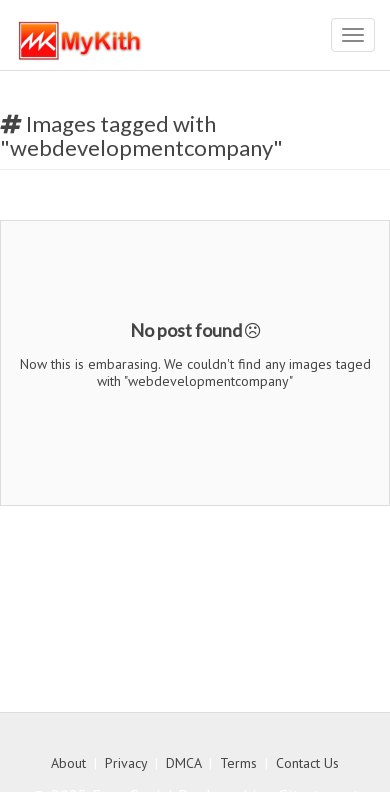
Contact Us (307, 763)
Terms (238, 763)
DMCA (183, 763)
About (68, 763)
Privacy (126, 763)
